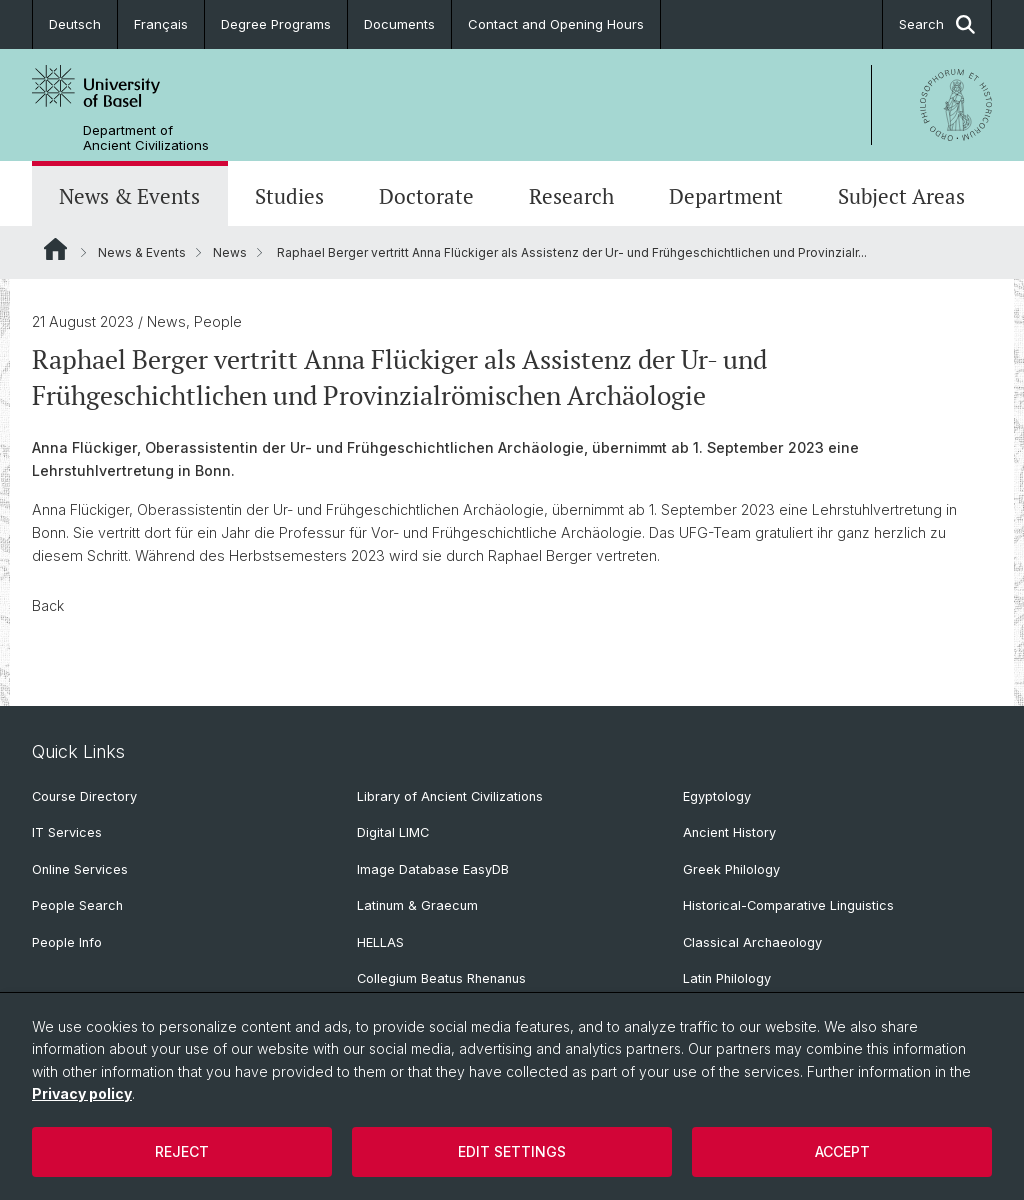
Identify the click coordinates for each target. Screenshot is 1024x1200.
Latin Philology (727, 978)
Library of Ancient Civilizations (450, 796)
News (230, 252)
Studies (289, 196)
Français (161, 24)
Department (726, 196)
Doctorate (426, 196)
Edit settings (512, 1151)
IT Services (67, 832)
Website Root (55, 249)
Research (571, 196)
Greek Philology (731, 869)
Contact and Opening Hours (556, 24)
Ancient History (729, 832)
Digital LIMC (393, 832)
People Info (67, 942)
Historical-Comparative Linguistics (788, 905)
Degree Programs (276, 24)
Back (48, 605)
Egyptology (717, 796)
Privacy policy (82, 1093)
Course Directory (84, 796)
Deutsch (75, 24)
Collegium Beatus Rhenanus (441, 978)
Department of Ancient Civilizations (146, 138)
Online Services (80, 869)
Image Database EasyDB (433, 869)
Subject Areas (901, 196)
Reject (182, 1151)
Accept (842, 1151)
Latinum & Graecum (417, 905)
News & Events (129, 196)
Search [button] (937, 24)
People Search (77, 905)
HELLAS (380, 942)
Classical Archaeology (752, 942)
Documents (399, 24)
